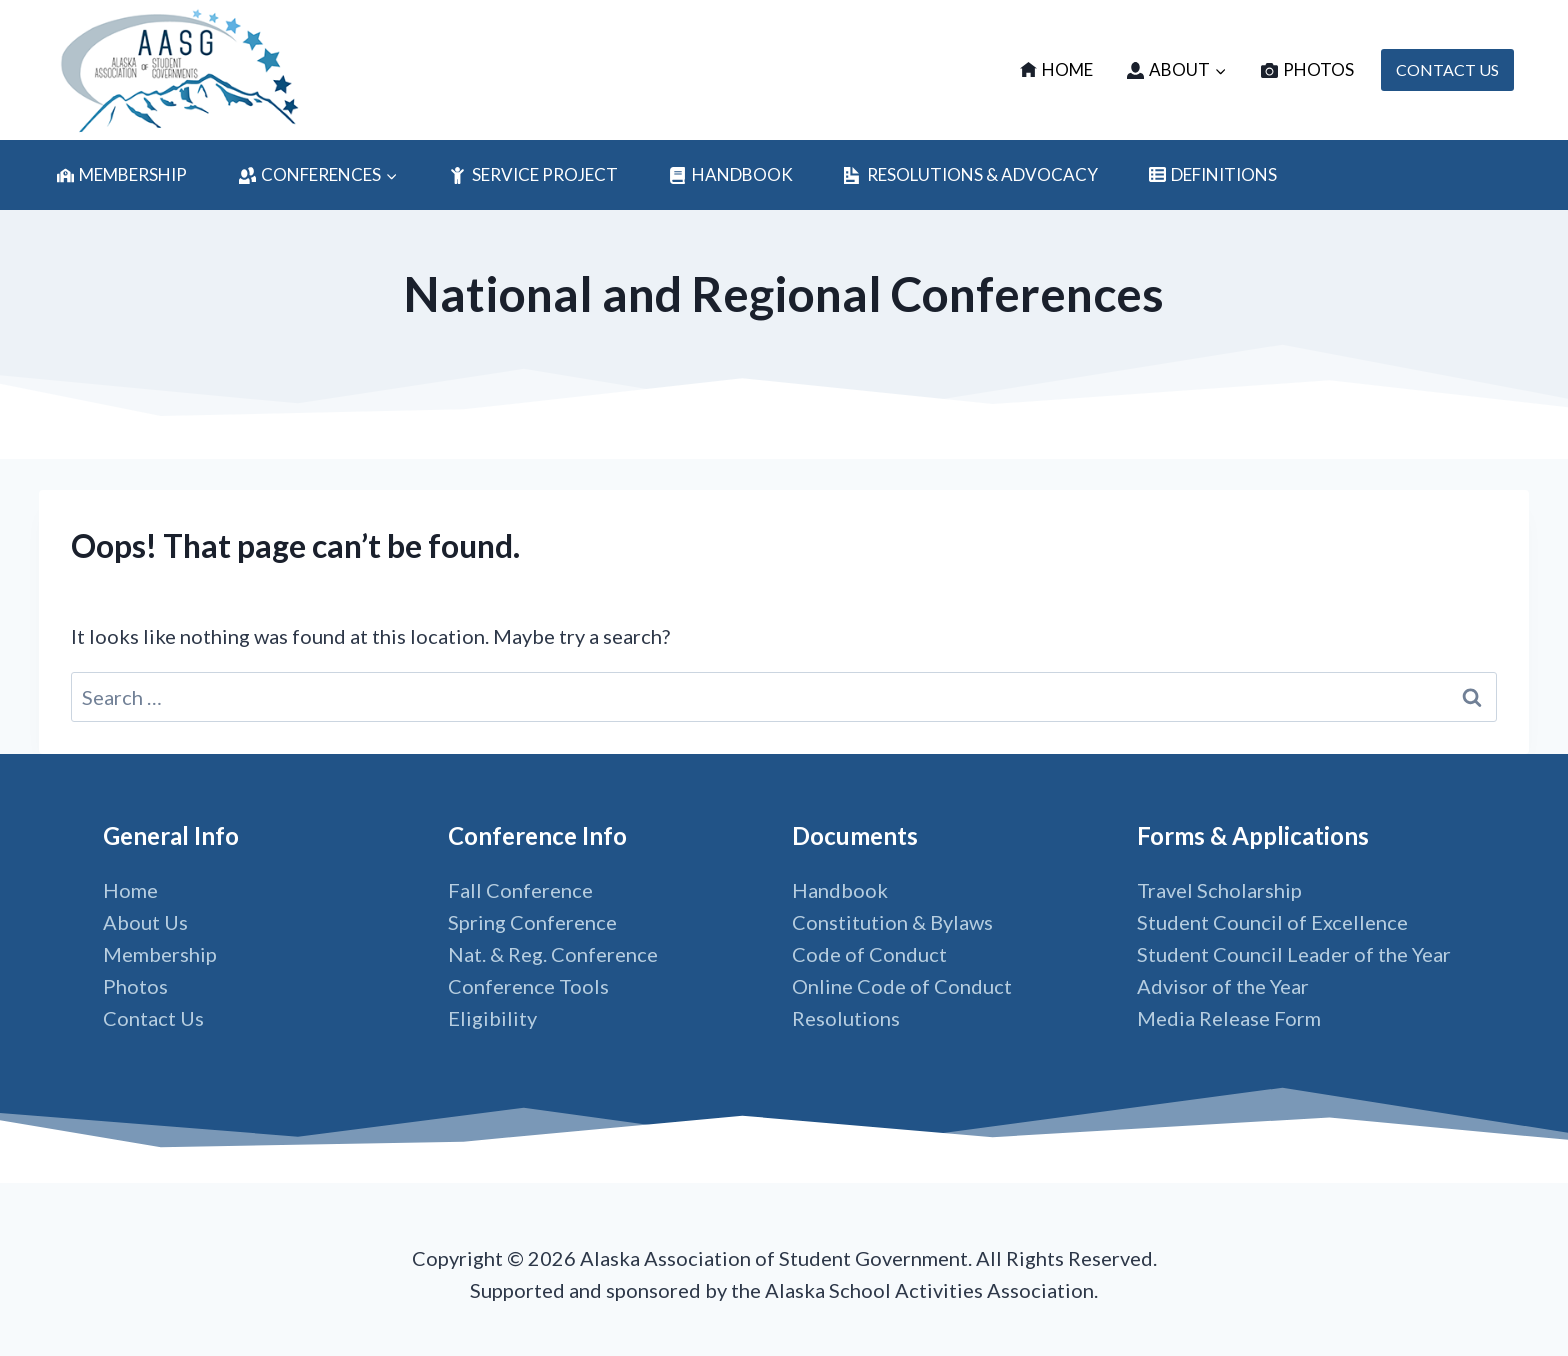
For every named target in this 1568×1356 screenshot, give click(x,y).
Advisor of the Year (1223, 986)
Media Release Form (1229, 1018)
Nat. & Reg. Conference (553, 954)
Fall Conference (520, 890)
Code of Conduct (869, 954)
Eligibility (492, 1018)
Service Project (533, 174)
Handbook (730, 174)
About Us (145, 922)
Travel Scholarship (1219, 890)
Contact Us (153, 1018)
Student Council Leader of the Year (1294, 954)
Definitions (1213, 174)
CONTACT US (1447, 69)
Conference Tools (528, 986)
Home (1056, 69)
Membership (122, 174)
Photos (1307, 69)
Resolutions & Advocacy (970, 174)
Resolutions (846, 1018)
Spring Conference (532, 922)
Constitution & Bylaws (892, 922)
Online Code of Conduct (902, 986)
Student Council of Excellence (1272, 922)
